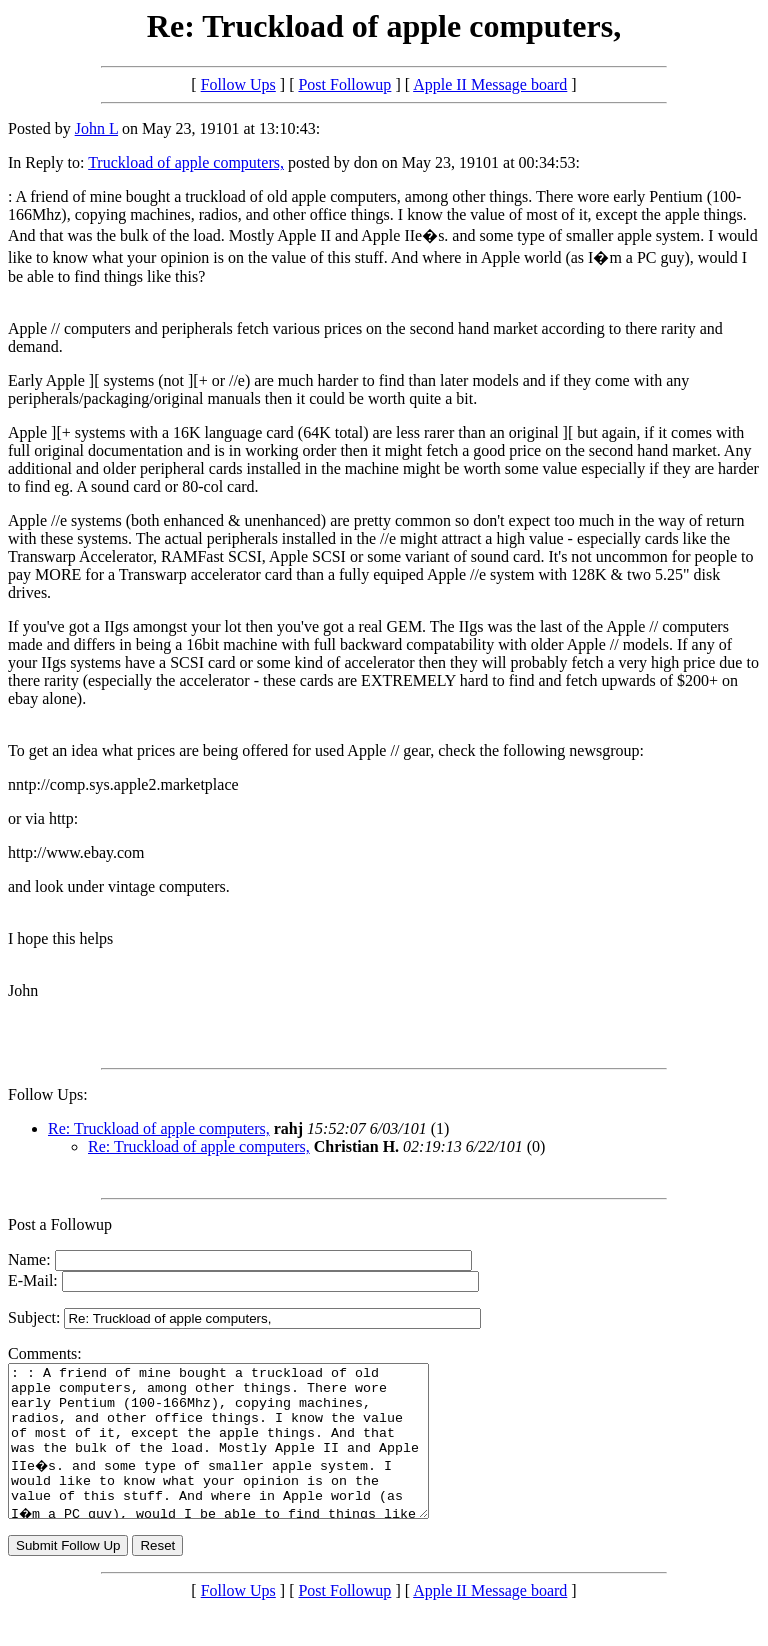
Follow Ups (238, 84)
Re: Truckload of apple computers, (159, 1128)
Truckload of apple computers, (186, 162)
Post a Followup (60, 1224)
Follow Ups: (48, 1094)
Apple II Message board (490, 84)
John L (96, 128)
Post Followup (344, 84)
